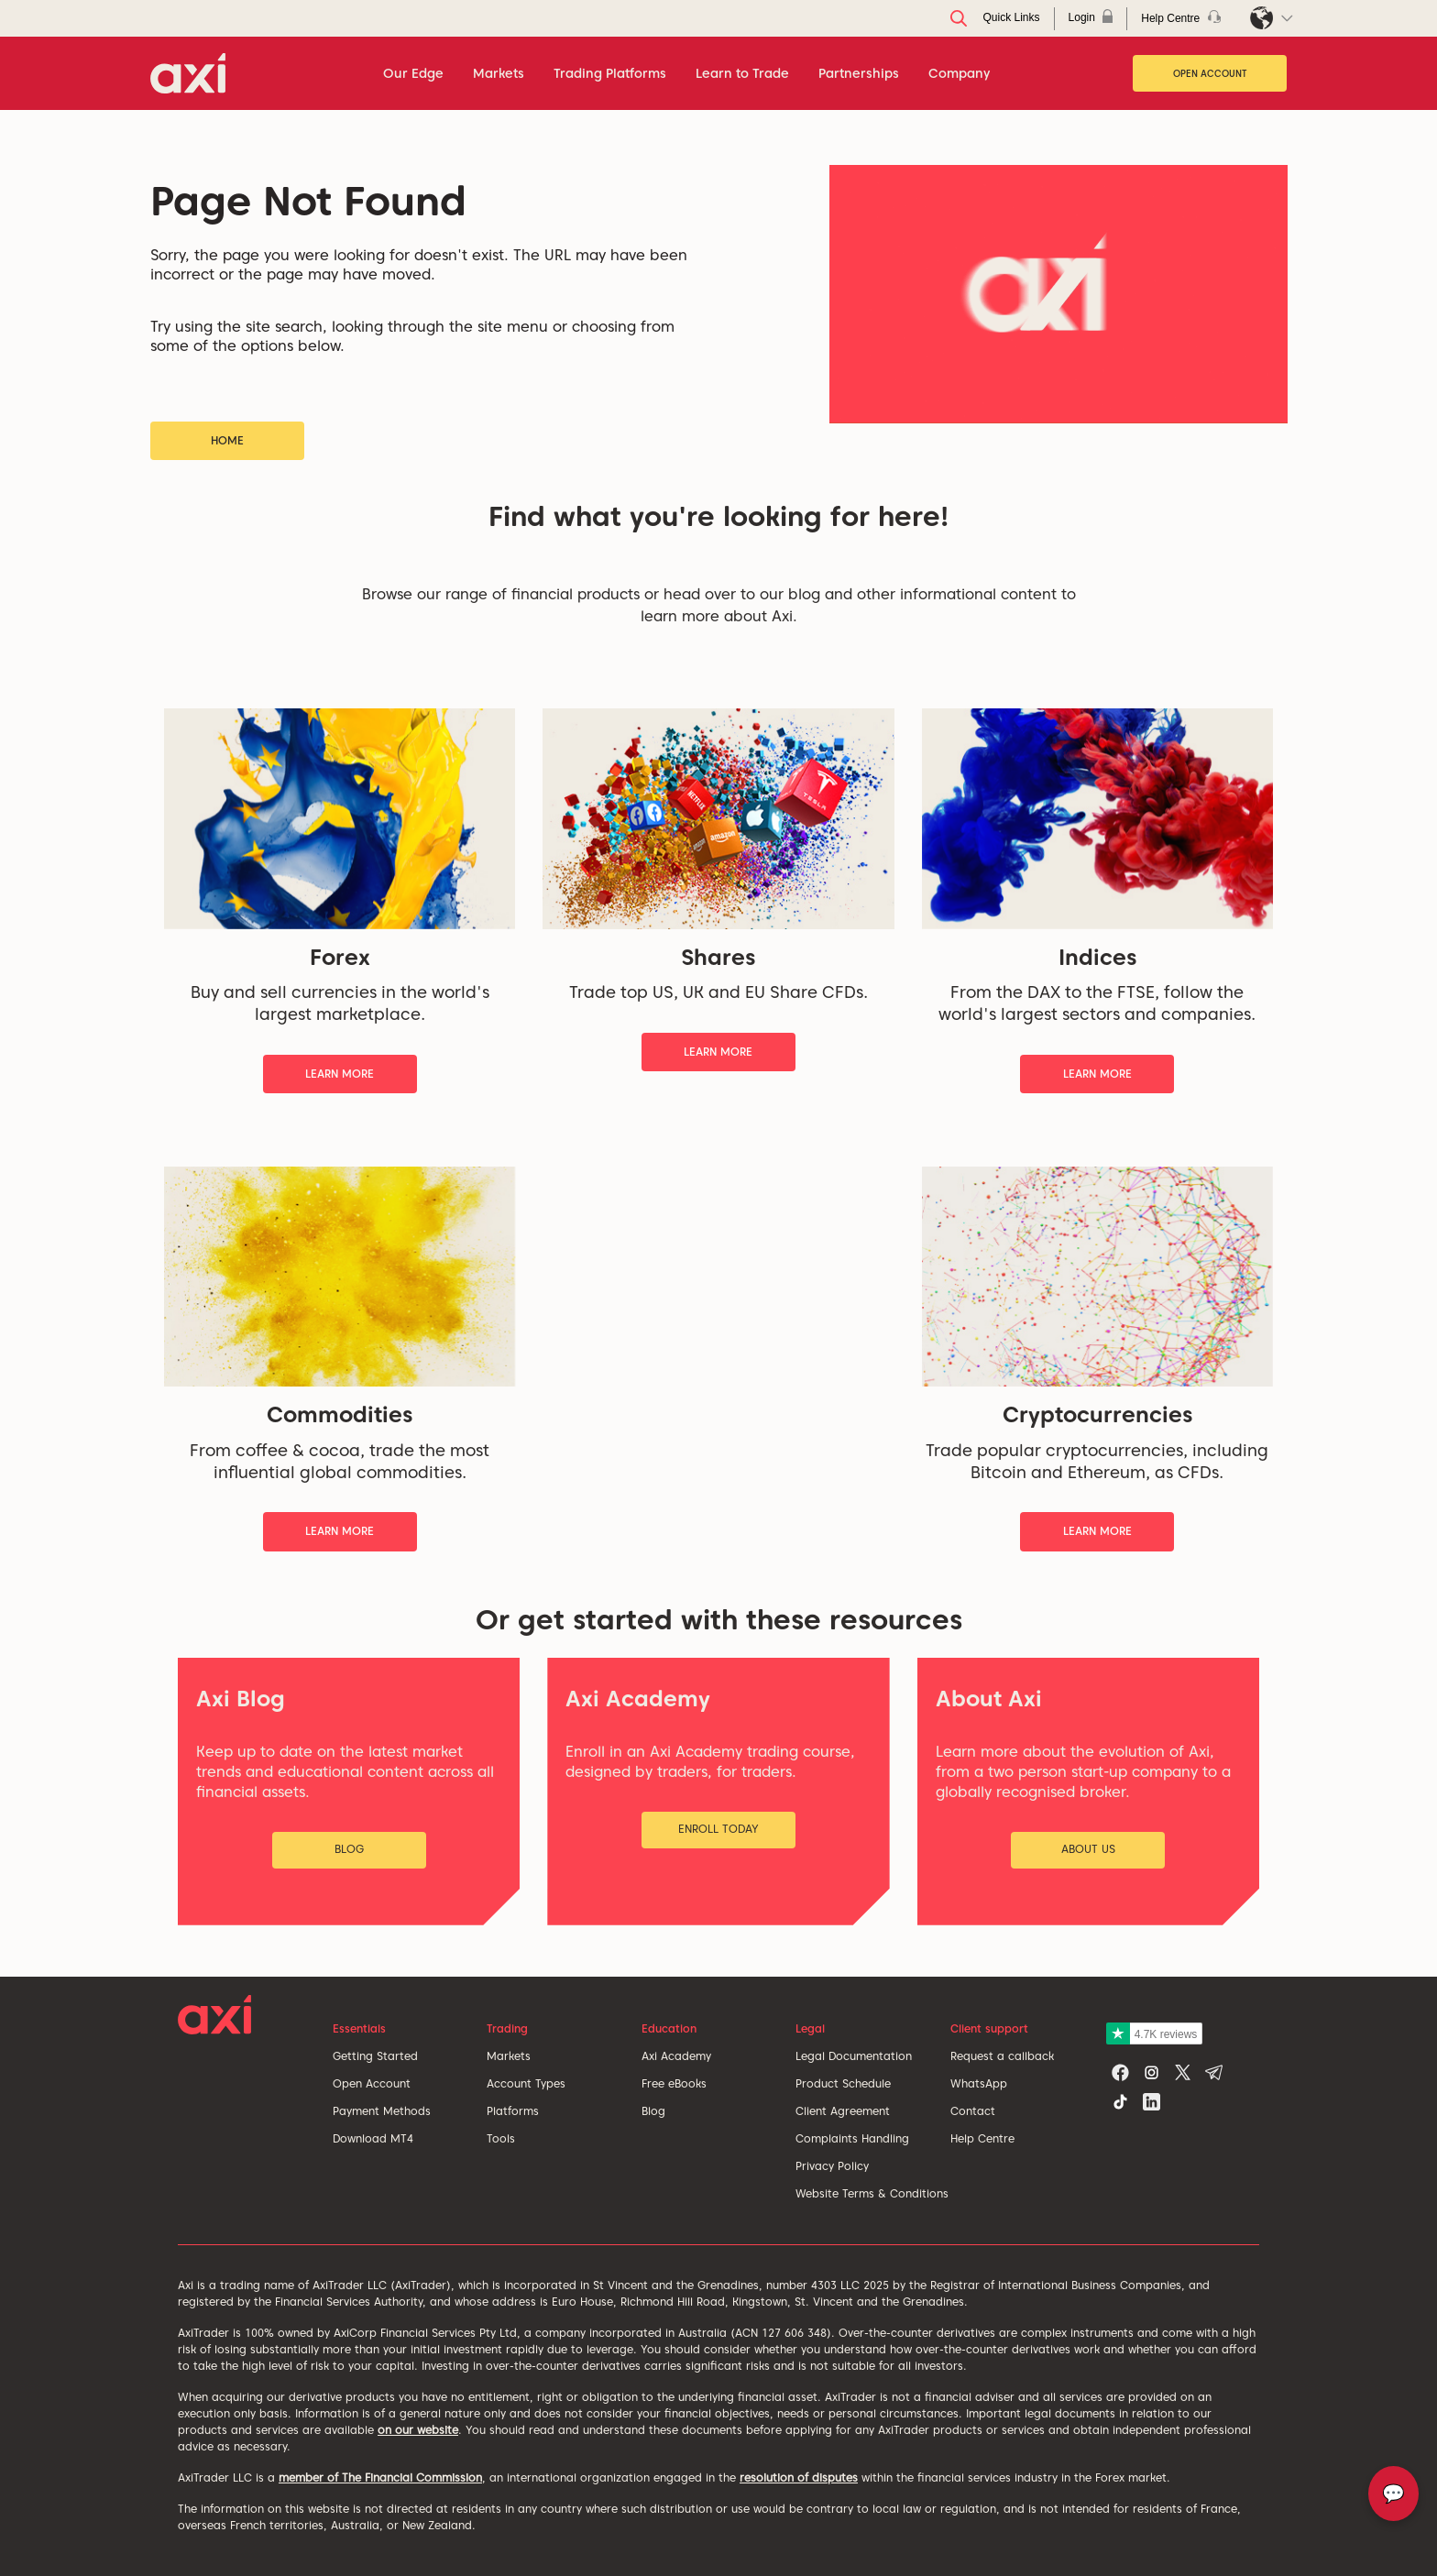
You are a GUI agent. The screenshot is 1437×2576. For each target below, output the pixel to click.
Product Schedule (843, 2083)
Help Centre (982, 2138)
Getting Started (375, 2056)
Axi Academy (676, 2056)
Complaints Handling (852, 2138)
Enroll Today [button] (718, 1829)
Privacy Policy (832, 2166)
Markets (509, 2056)
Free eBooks (674, 2083)
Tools (501, 2138)
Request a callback (1002, 2056)
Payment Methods (382, 2111)
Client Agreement (842, 2111)
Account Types (526, 2083)
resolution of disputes (799, 2477)
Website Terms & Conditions (872, 2193)
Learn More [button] (339, 1073)
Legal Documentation (853, 2056)
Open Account (1210, 73)
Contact (972, 2111)
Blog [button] (349, 1849)
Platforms (513, 2111)
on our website (418, 2430)
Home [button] (227, 440)
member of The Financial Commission (380, 2477)
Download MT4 (373, 2138)
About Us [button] (1088, 1849)
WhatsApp (978, 2083)
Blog (653, 2111)
